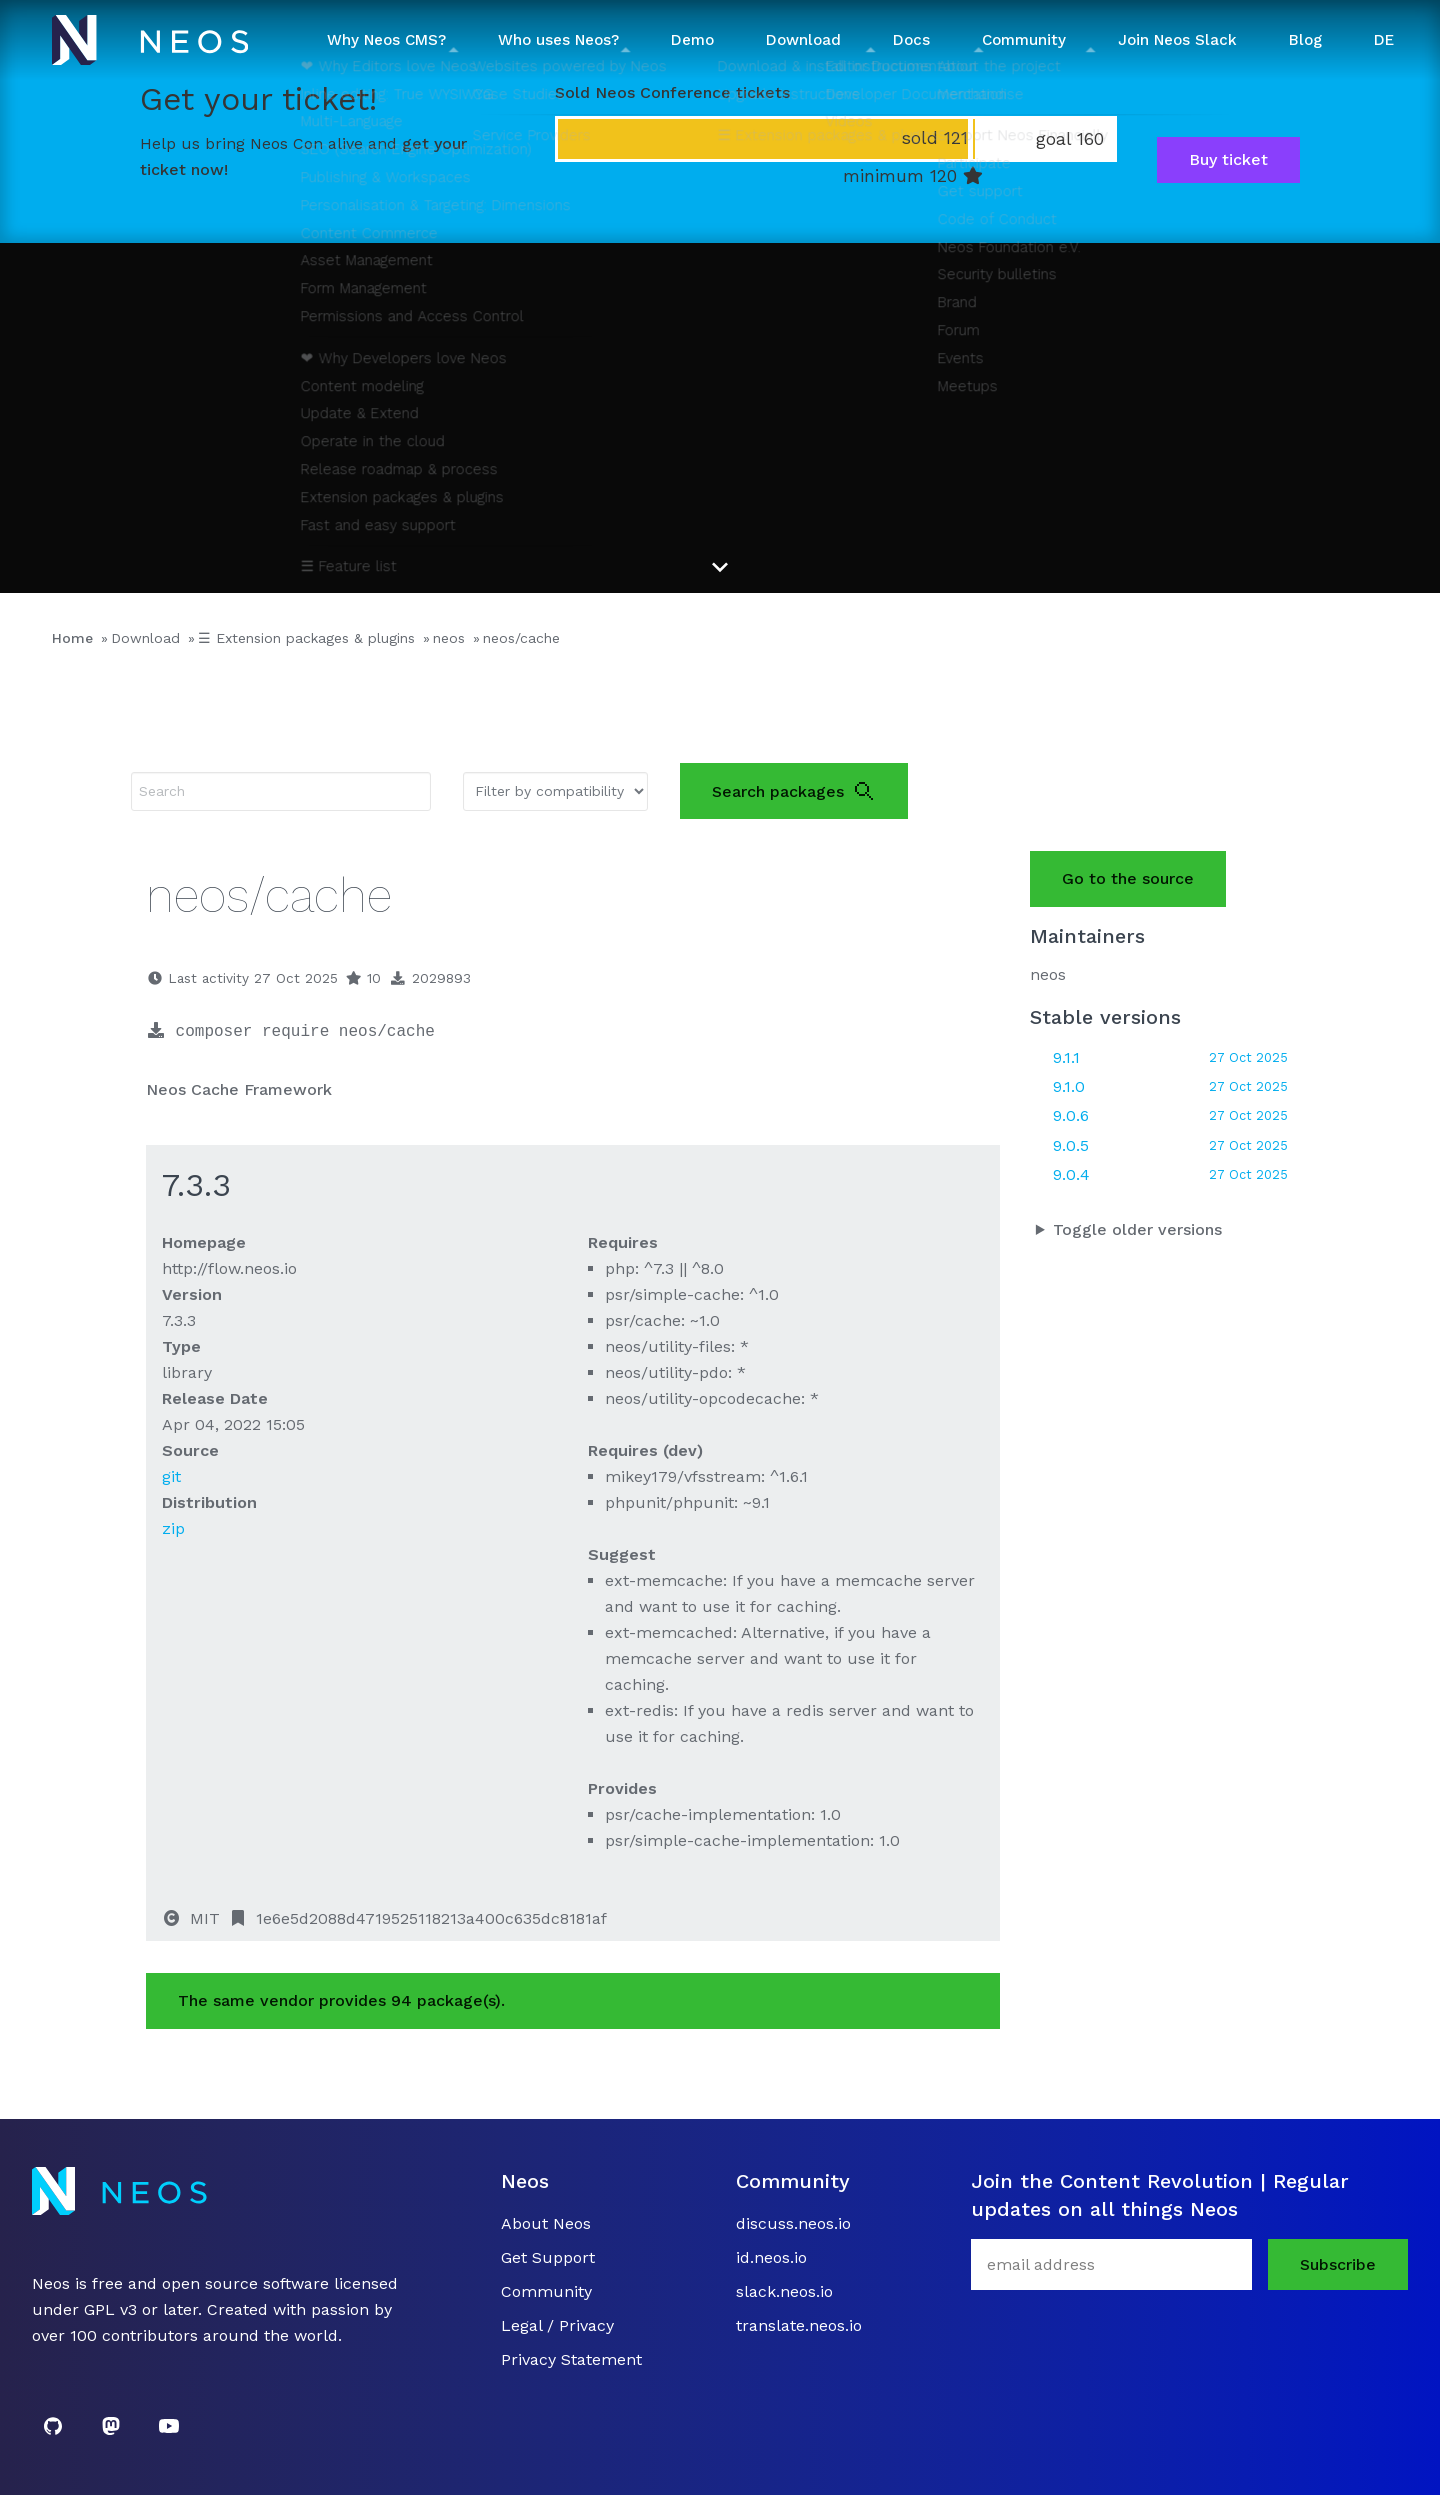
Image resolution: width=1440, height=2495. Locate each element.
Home (72, 638)
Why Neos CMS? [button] (386, 40)
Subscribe (1338, 2264)
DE (1384, 40)
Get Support (548, 2257)
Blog (1305, 40)
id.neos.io (771, 2257)
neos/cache (521, 638)
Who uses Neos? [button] (558, 40)
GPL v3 (110, 2309)
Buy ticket (1228, 159)
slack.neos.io (784, 2291)
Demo (692, 40)
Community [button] (1024, 40)
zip (173, 1528)
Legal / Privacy (557, 2325)
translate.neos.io (799, 2325)
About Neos (546, 2223)
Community (546, 2291)
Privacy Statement (571, 2359)
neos (449, 638)
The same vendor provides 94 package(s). (341, 2000)
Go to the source (1128, 878)
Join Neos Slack (1177, 40)
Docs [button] (911, 40)
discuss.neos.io (793, 2223)
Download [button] (803, 40)
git (171, 1476)
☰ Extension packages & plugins (306, 638)
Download (145, 638)
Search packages (794, 791)
